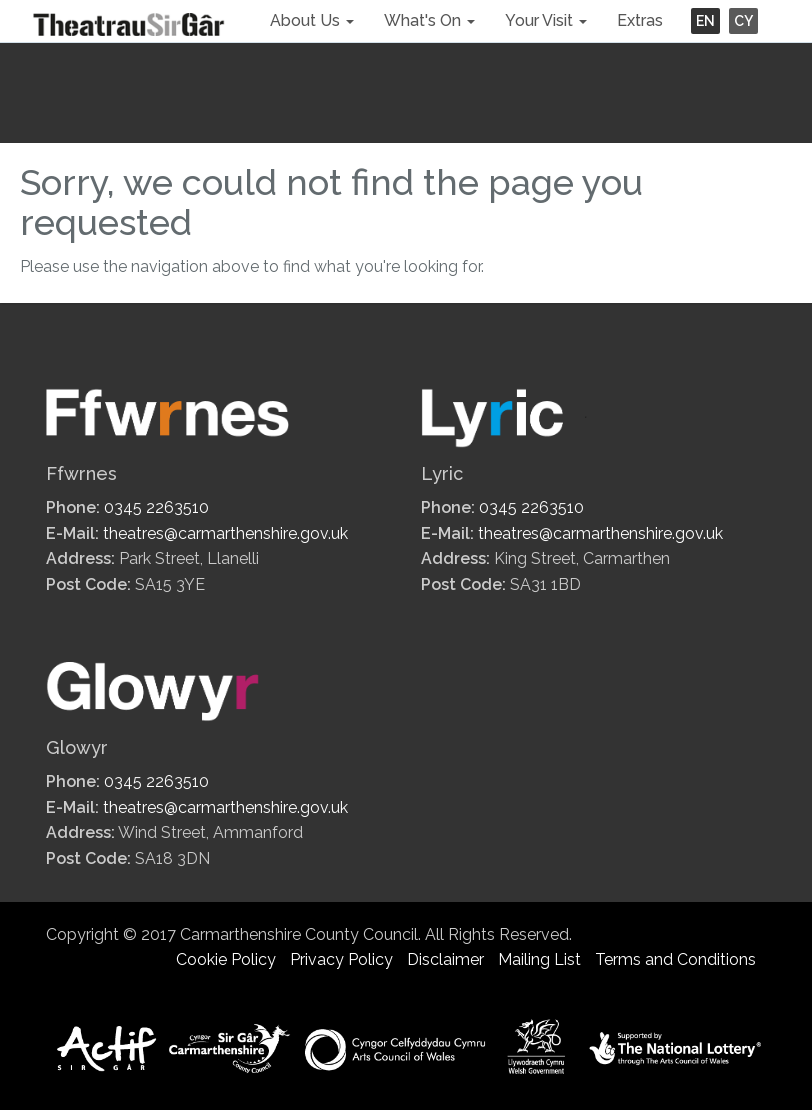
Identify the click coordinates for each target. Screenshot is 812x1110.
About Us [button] (312, 20)
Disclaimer (445, 959)
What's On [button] (429, 20)
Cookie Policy (226, 959)
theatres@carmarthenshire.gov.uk (225, 533)
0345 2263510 (156, 507)
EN (705, 21)
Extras (640, 20)
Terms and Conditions (675, 959)
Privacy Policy (341, 959)
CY (743, 21)
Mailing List (539, 959)
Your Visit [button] (546, 20)
